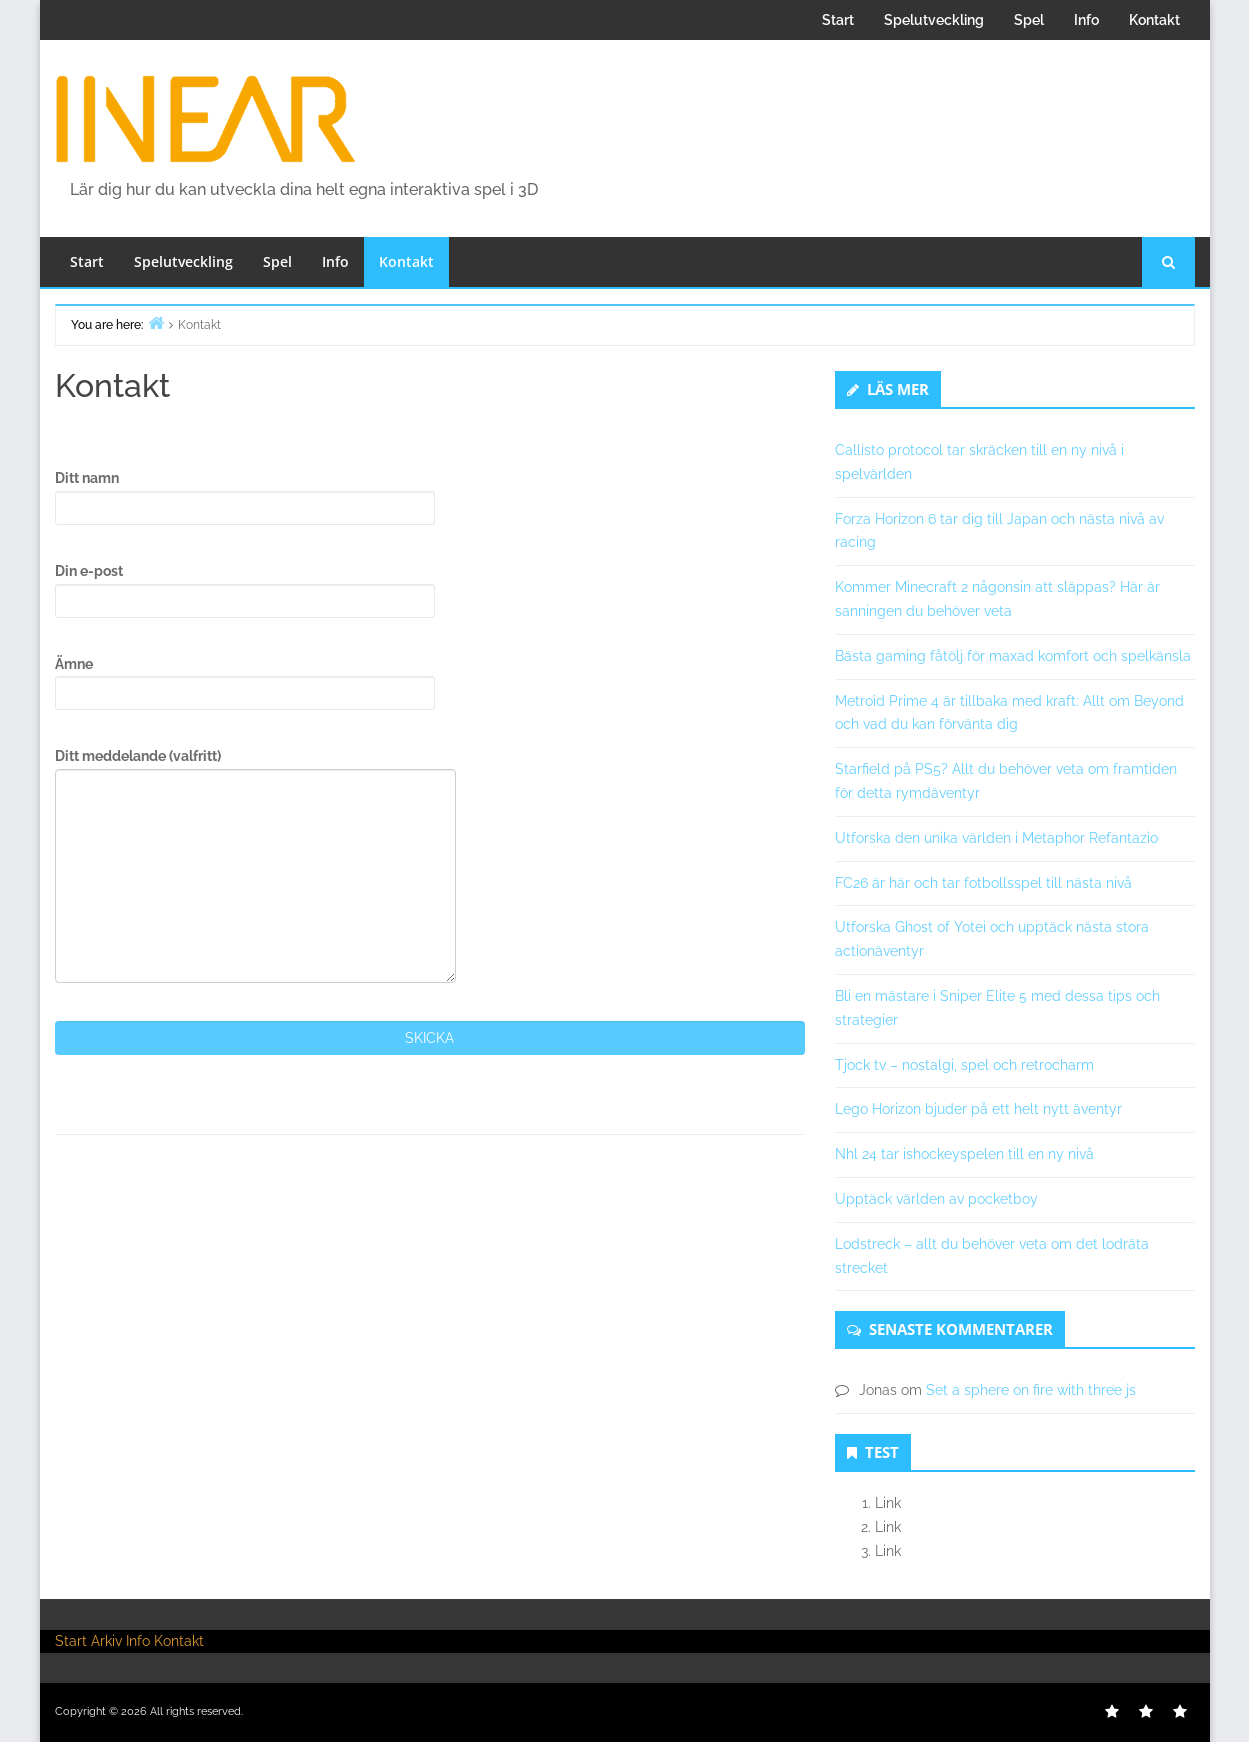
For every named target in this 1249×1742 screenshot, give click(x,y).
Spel (1029, 20)
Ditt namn (245, 497)
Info (1086, 20)
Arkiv (106, 1641)
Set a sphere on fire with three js (1031, 1390)
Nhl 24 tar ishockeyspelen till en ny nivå (964, 1154)
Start (838, 20)
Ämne (245, 683)
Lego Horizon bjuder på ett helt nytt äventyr (978, 1109)
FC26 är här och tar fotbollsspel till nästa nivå (983, 883)
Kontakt (1154, 20)
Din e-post (245, 590)
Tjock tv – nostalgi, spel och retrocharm (964, 1065)
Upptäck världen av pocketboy (936, 1199)
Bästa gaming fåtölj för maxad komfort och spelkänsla (1013, 656)
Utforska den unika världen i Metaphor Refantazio (996, 838)
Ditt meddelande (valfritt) (255, 865)
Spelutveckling (934, 20)
